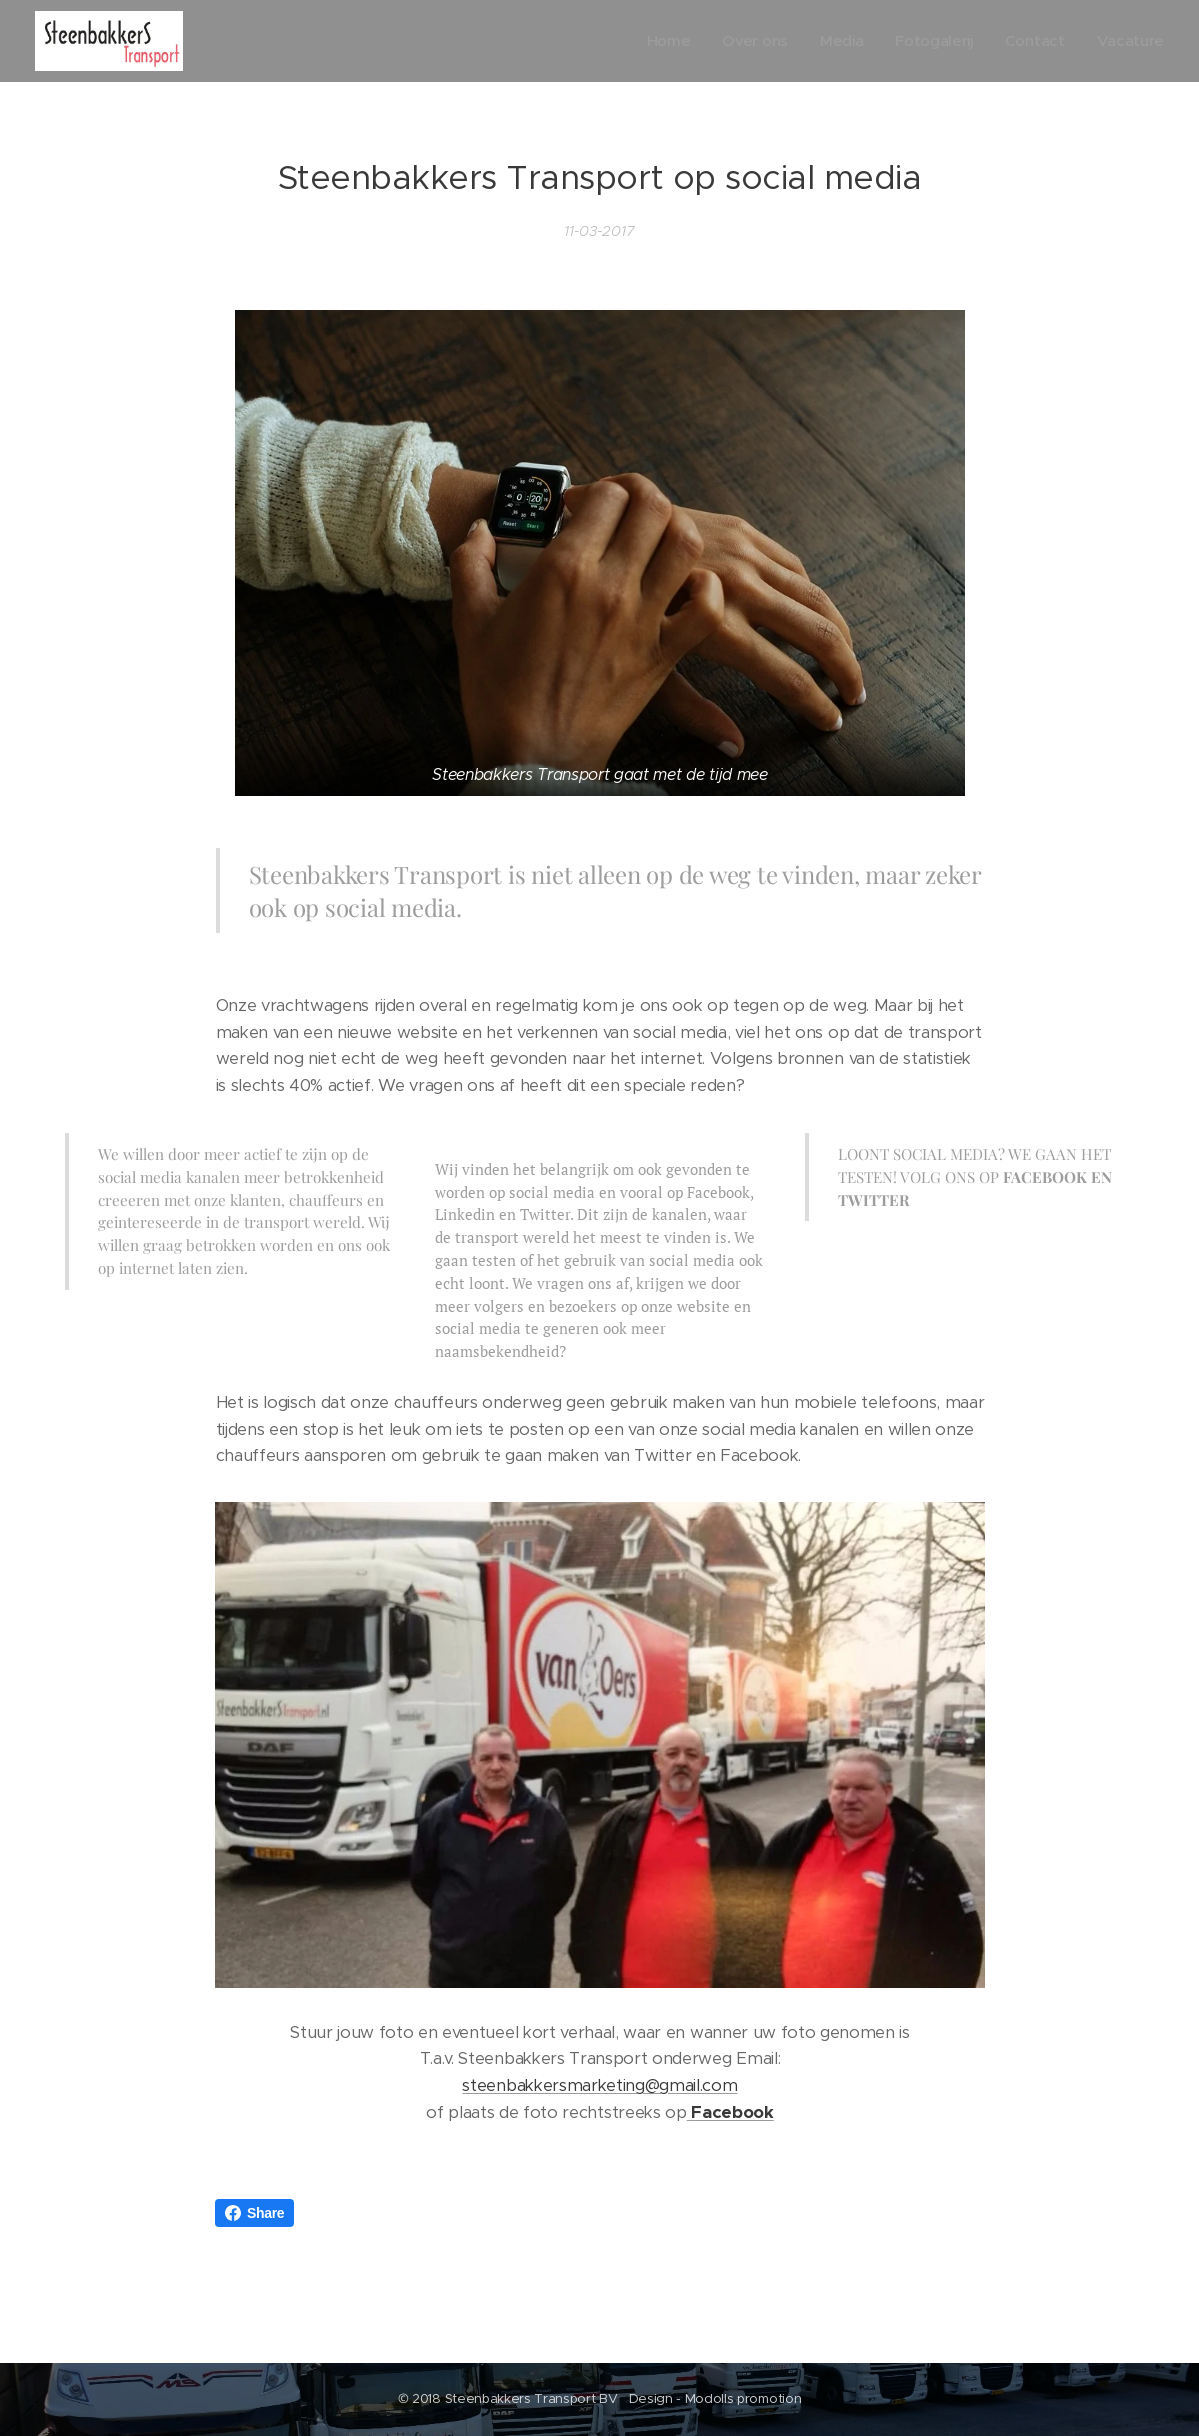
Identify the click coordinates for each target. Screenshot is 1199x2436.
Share (254, 2213)
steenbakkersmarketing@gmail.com (599, 2085)
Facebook (732, 2112)
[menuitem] (661, 41)
